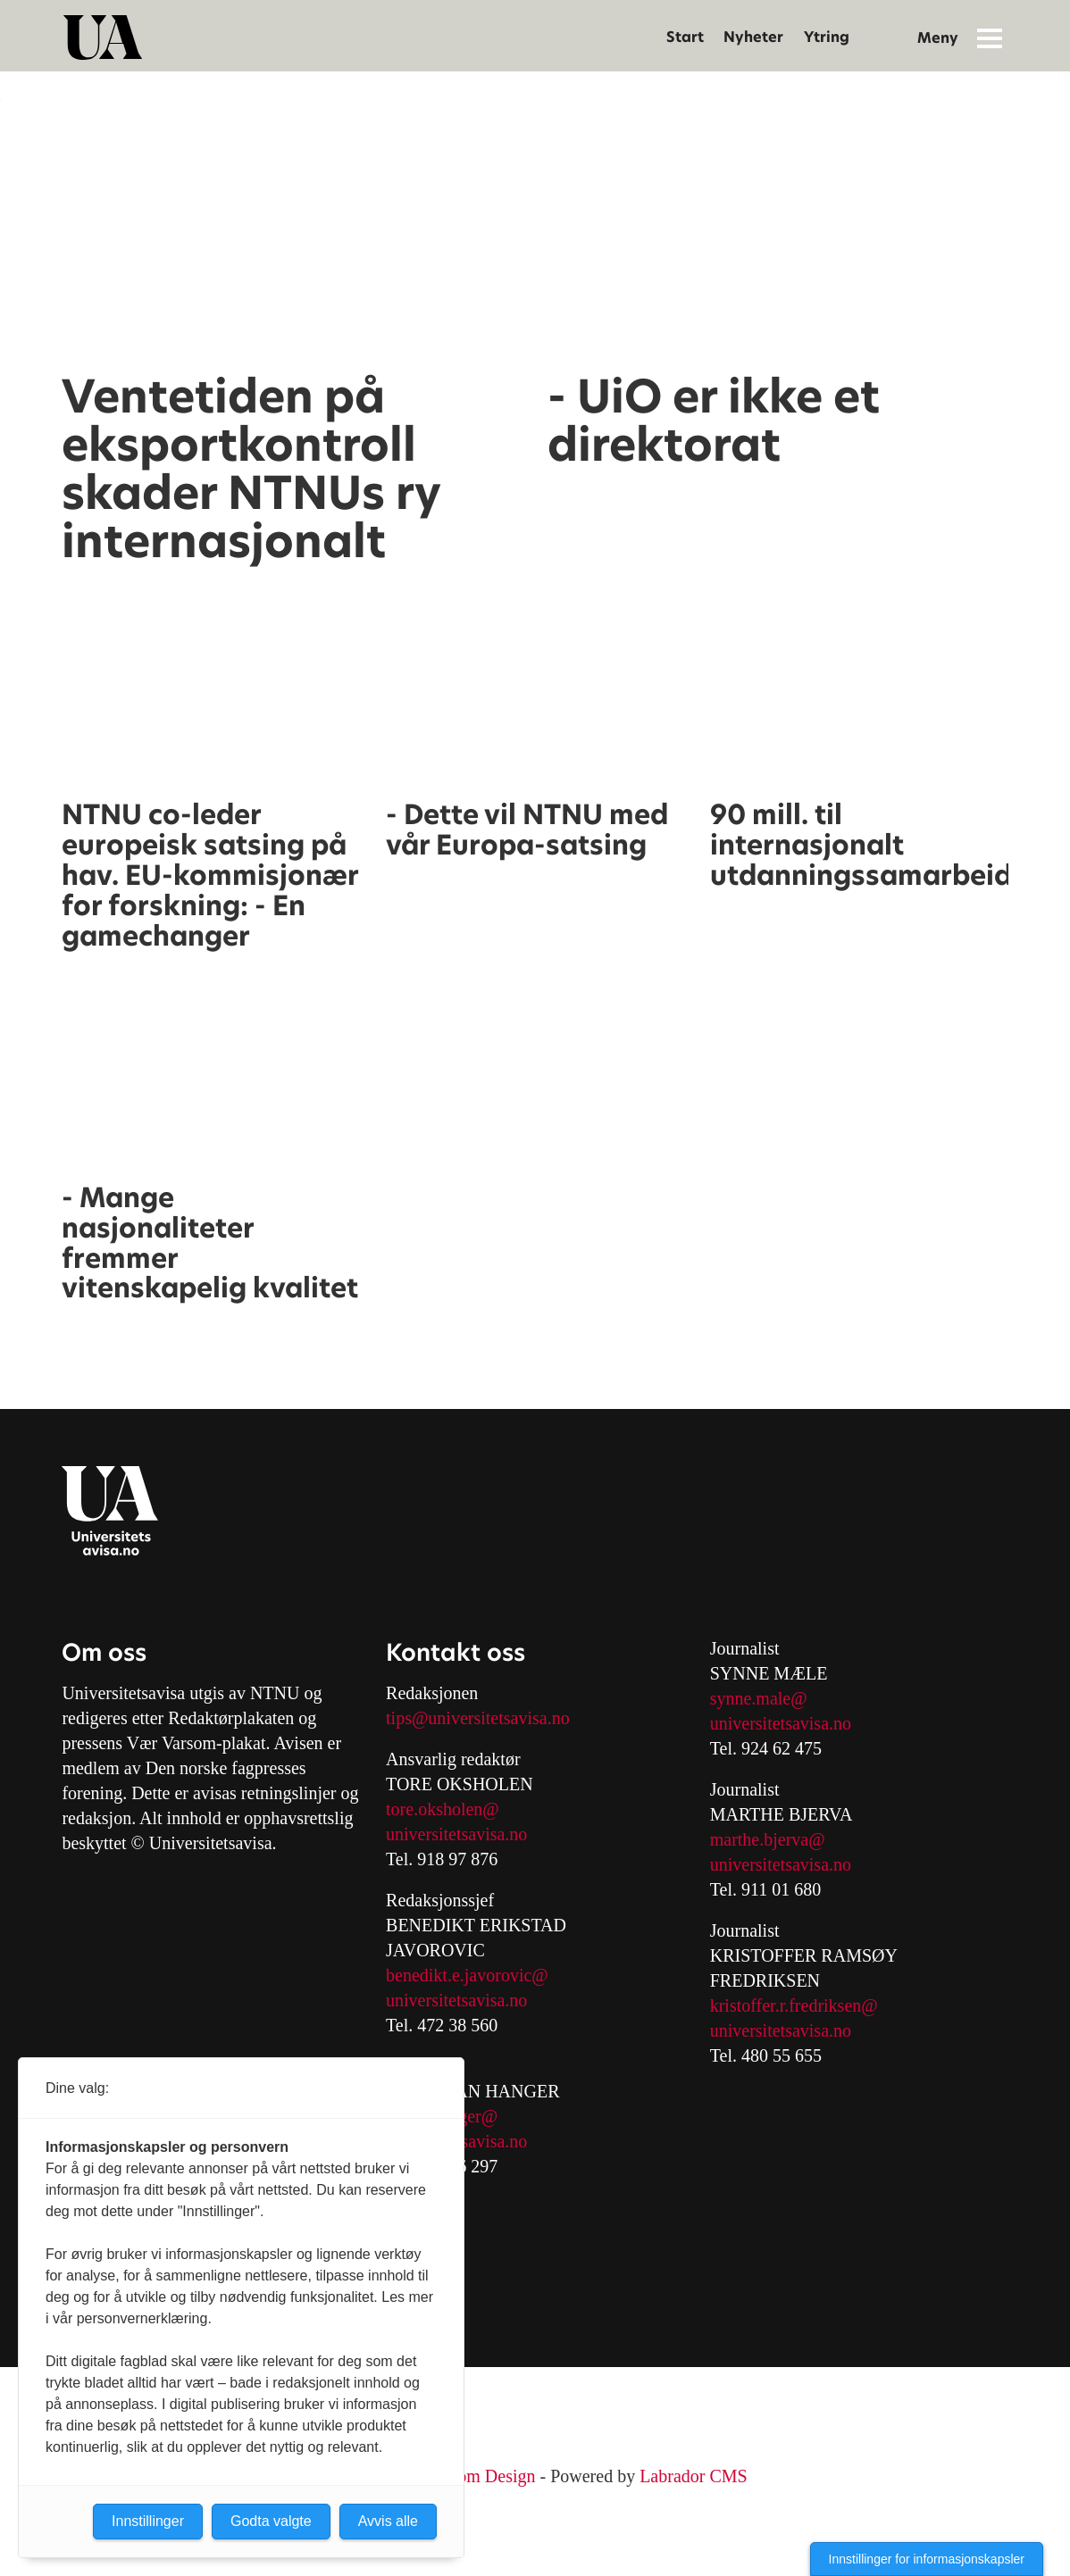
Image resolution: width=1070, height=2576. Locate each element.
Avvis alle (388, 2521)
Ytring (826, 37)
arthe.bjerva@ (773, 1839)
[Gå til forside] (102, 37)
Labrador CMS (693, 2476)
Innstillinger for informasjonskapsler (926, 2559)
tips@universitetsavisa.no (478, 1718)
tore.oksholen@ (442, 1809)
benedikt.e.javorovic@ (467, 1975)
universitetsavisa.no (456, 1834)
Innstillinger (148, 2521)
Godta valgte (271, 2521)
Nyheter (753, 37)
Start (685, 37)
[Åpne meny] (989, 37)
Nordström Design (469, 2476)
